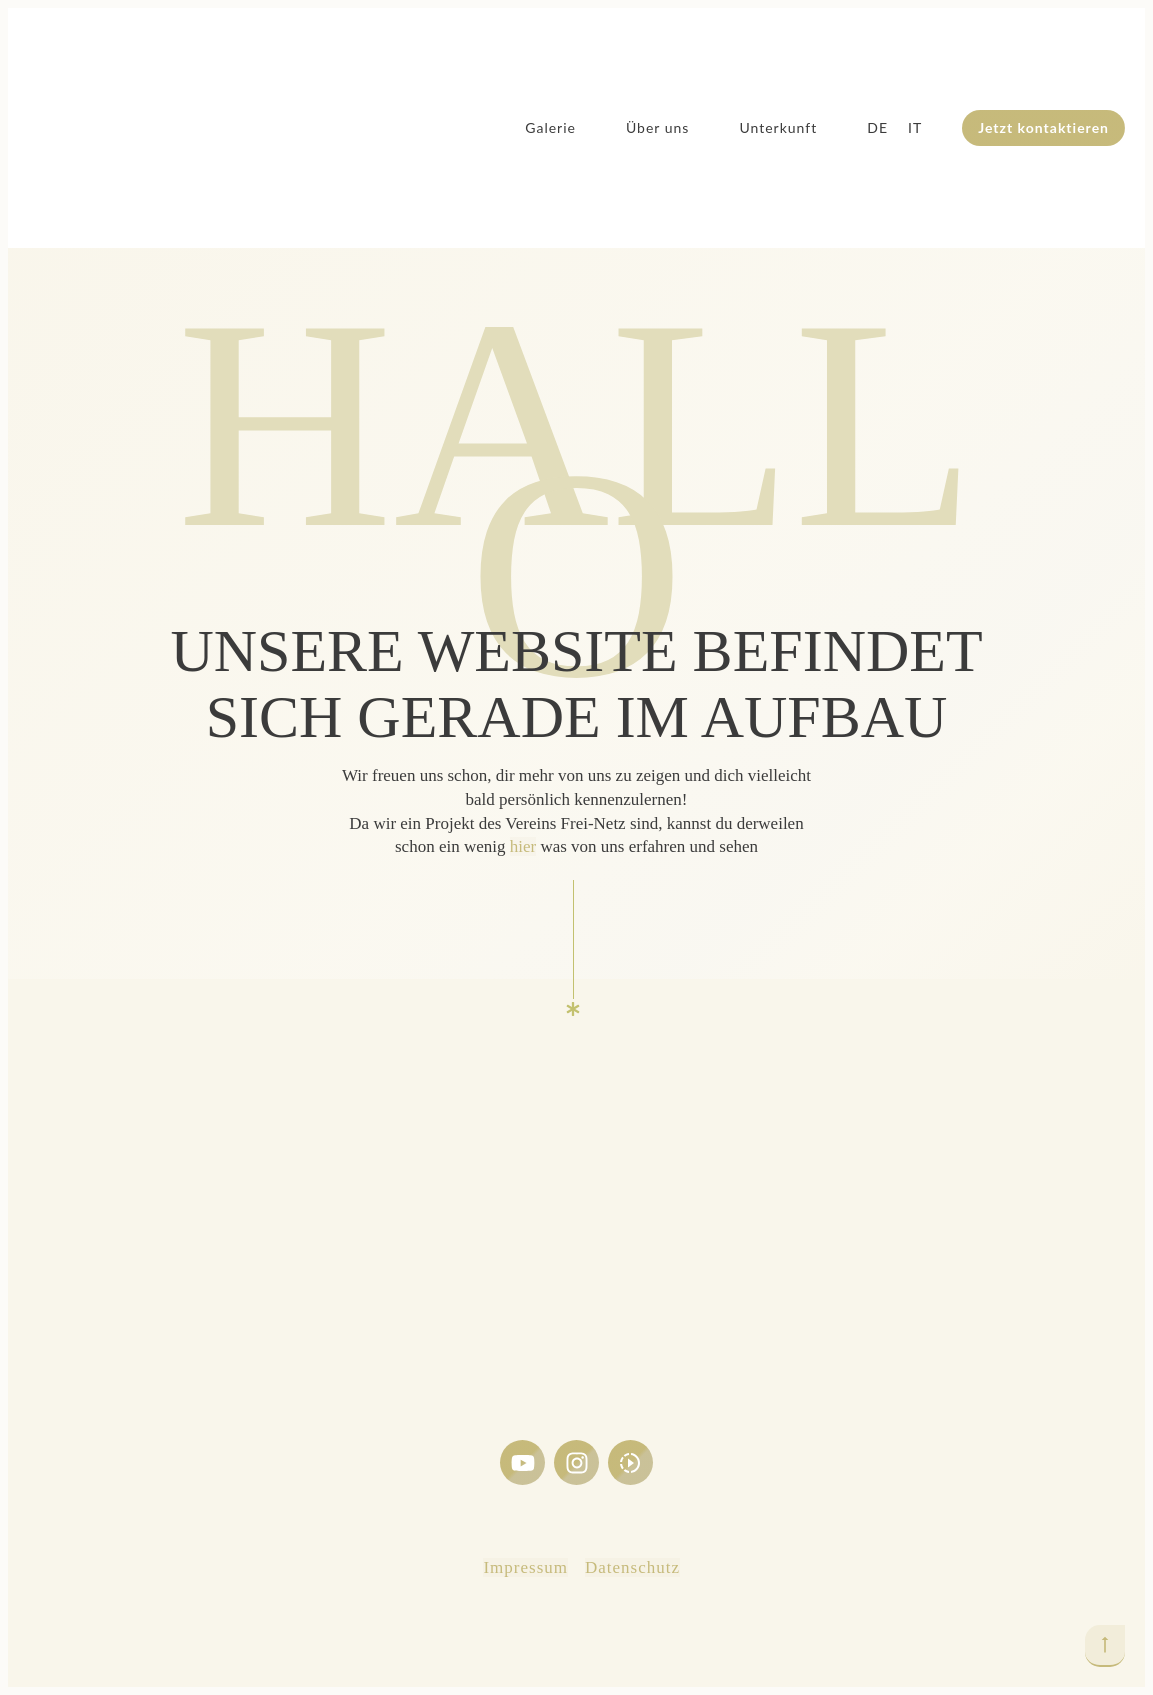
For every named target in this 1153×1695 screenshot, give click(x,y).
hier (523, 846)
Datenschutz (632, 1567)
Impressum (525, 1567)
